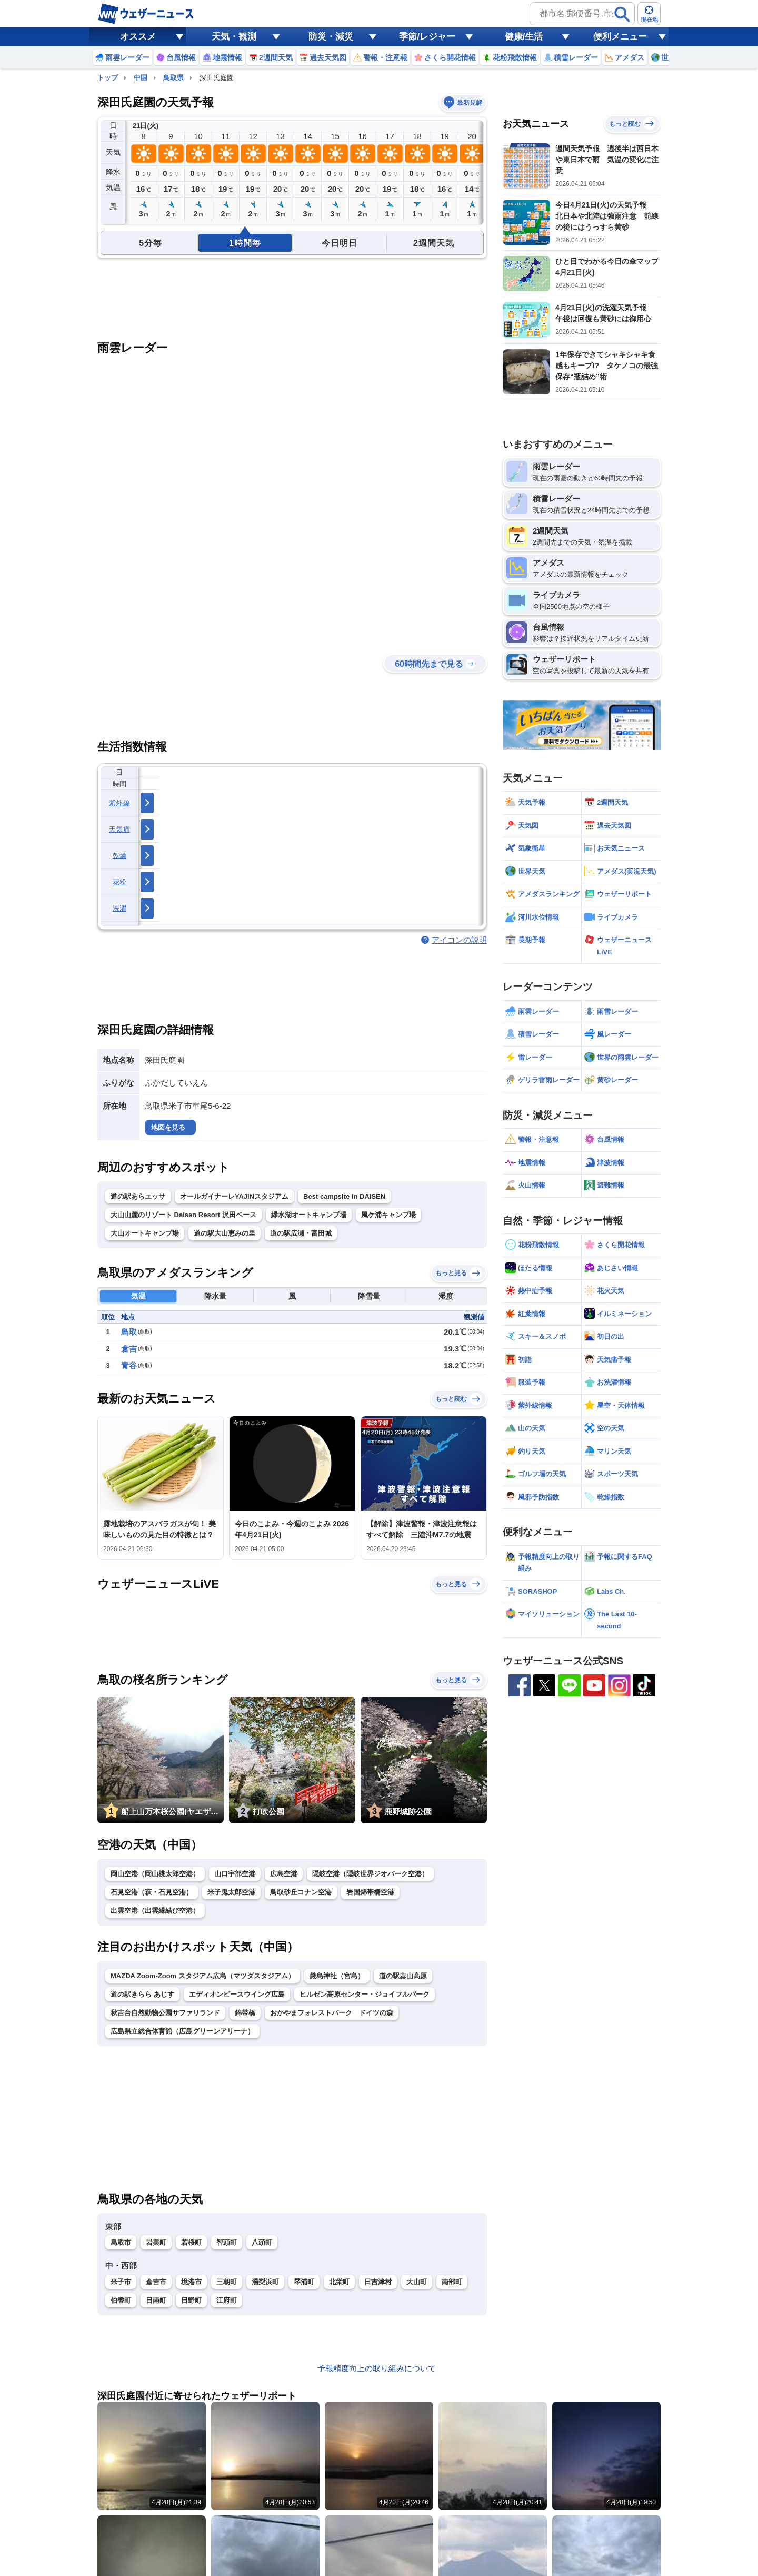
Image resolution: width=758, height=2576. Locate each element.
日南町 (156, 2300)
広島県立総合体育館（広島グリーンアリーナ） (182, 2031)
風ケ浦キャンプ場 (388, 1215)
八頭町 (262, 2242)
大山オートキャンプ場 (145, 1233)
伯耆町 (121, 2300)
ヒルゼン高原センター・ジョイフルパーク (365, 1994)
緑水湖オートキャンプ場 (308, 1215)
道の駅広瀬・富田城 (301, 1233)
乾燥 (120, 855)
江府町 (226, 2300)
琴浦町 (304, 2282)
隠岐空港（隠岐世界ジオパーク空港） (370, 1874)
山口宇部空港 (234, 1874)
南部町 (452, 2282)
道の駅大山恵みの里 (224, 1233)
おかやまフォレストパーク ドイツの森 (331, 2013)
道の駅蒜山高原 (403, 1976)
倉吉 (129, 1349)
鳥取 (129, 1332)
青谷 (129, 1365)
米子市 (121, 2282)
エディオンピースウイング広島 (237, 1994)
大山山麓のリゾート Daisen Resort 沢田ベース (183, 1215)
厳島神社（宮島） (337, 1976)
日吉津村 (378, 2282)
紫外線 (119, 803)
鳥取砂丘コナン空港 (301, 1892)
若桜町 (191, 2242)
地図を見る (168, 1127)
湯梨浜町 (265, 2282)
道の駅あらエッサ (138, 1196)
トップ (107, 78)
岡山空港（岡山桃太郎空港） (155, 1874)
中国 (140, 78)
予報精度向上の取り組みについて (376, 2368)
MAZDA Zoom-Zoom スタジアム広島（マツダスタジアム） (203, 1976)
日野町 (191, 2300)
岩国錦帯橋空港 (370, 1892)
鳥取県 (173, 78)
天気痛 (119, 829)
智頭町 (226, 2242)
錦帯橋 (245, 2013)
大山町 (416, 2282)
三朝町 (226, 2282)
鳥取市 (121, 2242)
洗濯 (120, 908)
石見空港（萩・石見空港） (152, 1892)
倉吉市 (156, 2282)
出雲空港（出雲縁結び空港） (155, 1910)
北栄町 (339, 2282)
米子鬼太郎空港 (231, 1892)
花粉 (120, 882)
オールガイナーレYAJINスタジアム (234, 1196)
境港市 (191, 2282)
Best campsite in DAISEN (344, 1196)
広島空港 (283, 1874)
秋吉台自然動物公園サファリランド (165, 2013)
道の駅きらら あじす (142, 1994)
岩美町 (156, 2242)
